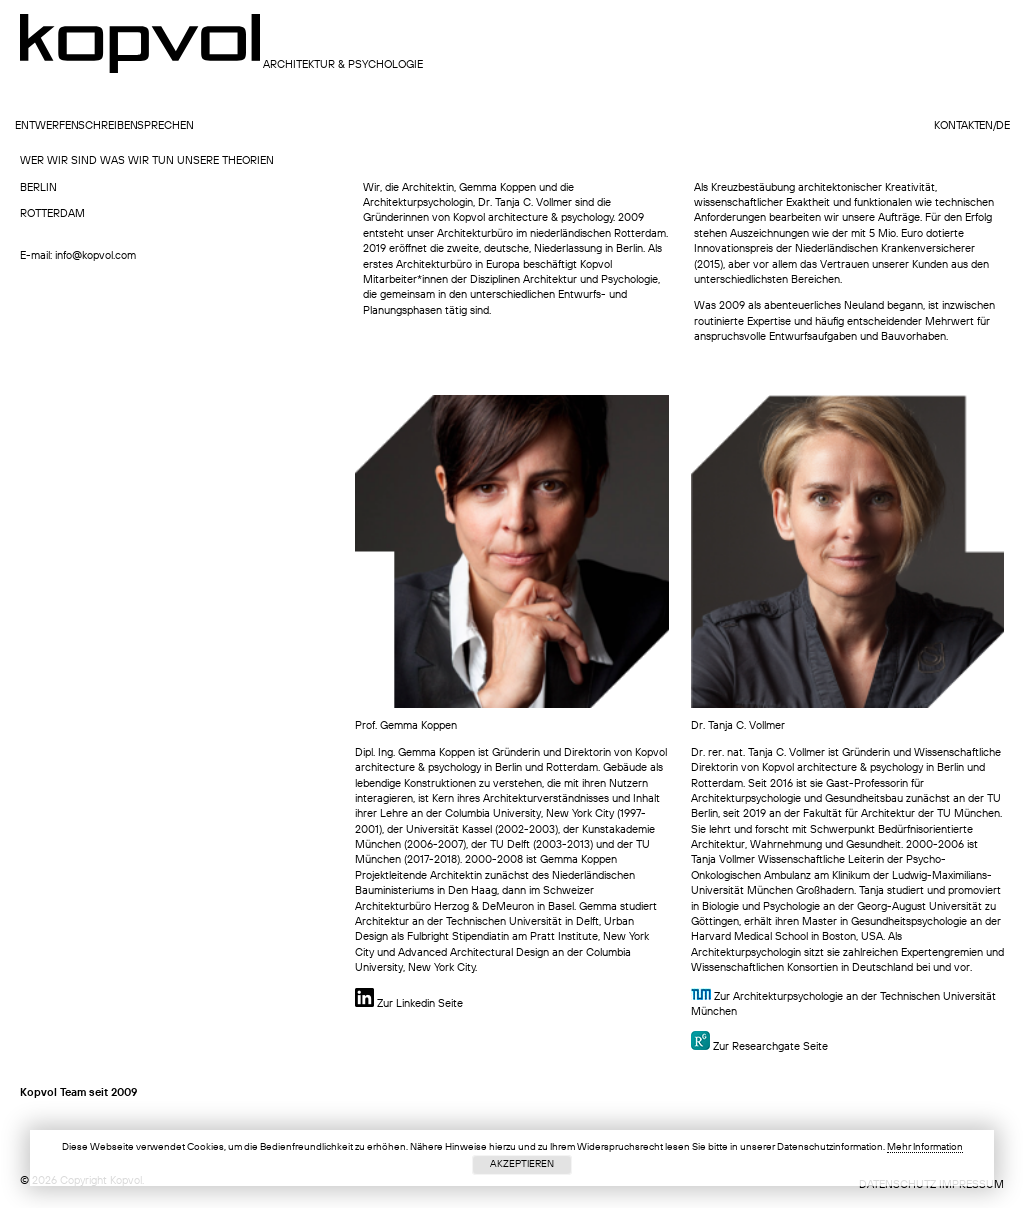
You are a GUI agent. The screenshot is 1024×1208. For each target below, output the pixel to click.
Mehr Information (925, 1147)
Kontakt (957, 126)
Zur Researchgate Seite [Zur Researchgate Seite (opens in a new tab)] (770, 1047)
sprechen (165, 126)
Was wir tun (137, 161)
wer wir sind (58, 161)
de (1003, 126)
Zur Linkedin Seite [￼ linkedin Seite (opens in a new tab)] (409, 1004)
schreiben (108, 126)
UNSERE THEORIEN (225, 161)
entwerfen (47, 126)
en (986, 126)
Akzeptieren (522, 1164)
